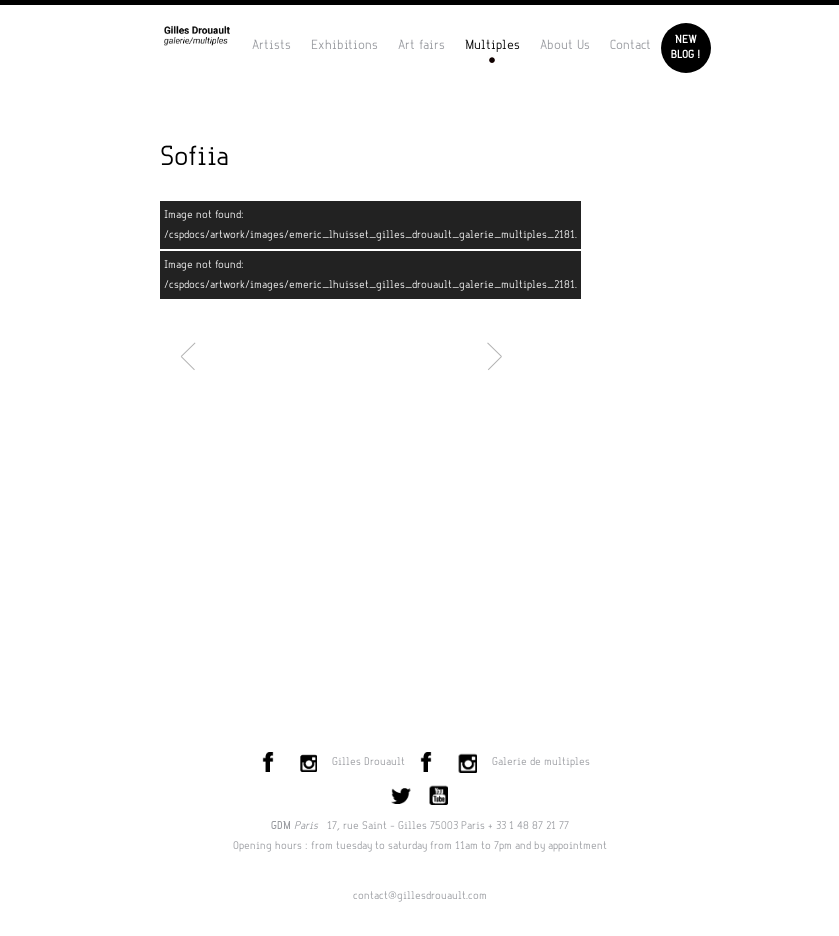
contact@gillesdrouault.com (420, 896)
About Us (565, 45)
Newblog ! (685, 47)
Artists (271, 45)
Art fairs (421, 45)
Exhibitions (344, 45)
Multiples (492, 45)
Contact (630, 45)
